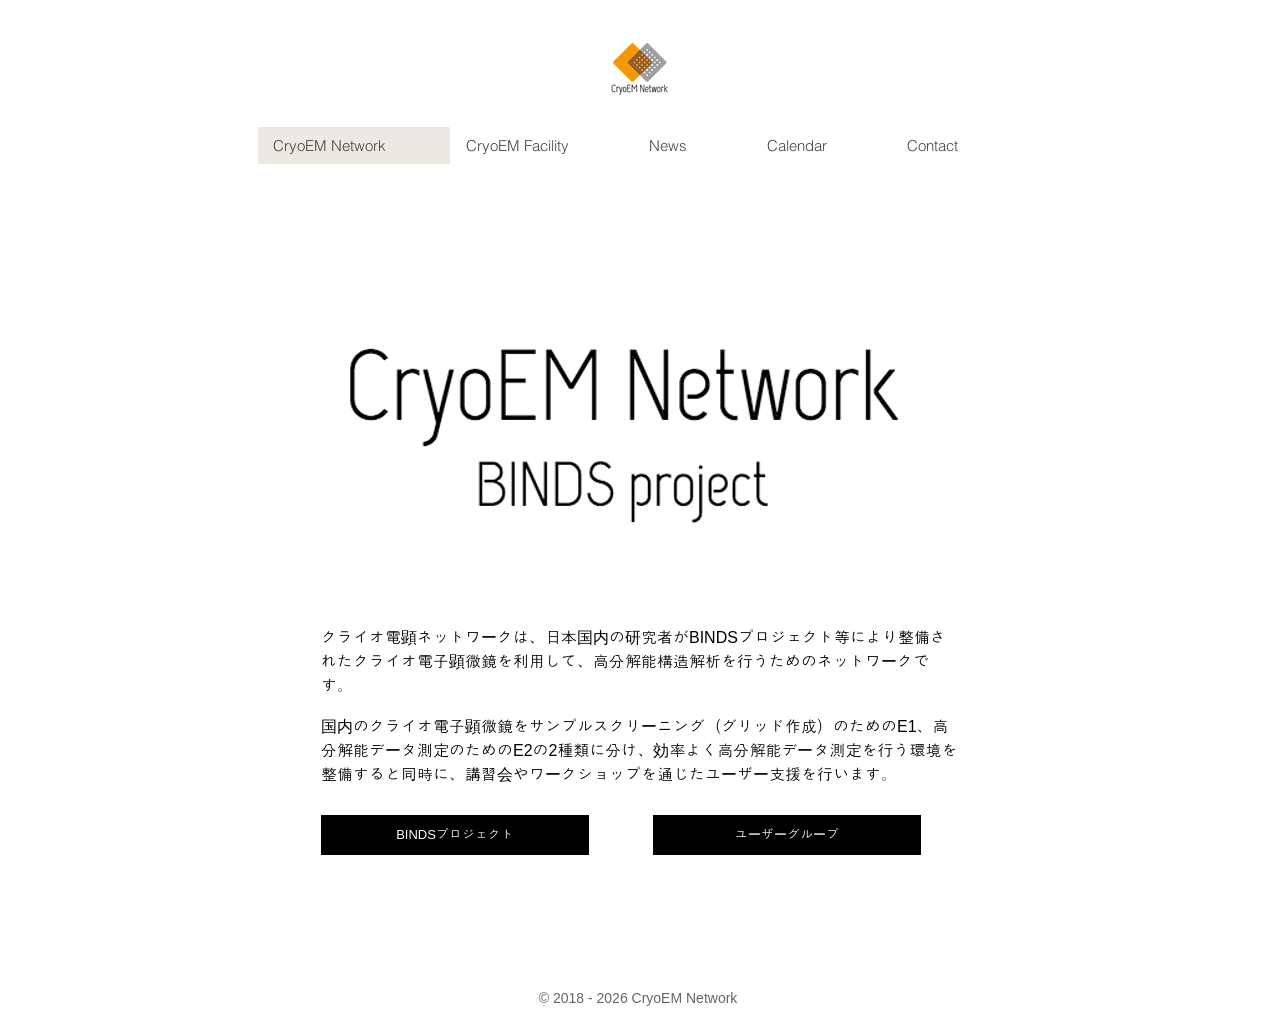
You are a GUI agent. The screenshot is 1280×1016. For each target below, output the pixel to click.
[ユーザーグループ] (787, 835)
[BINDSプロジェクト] (455, 835)
